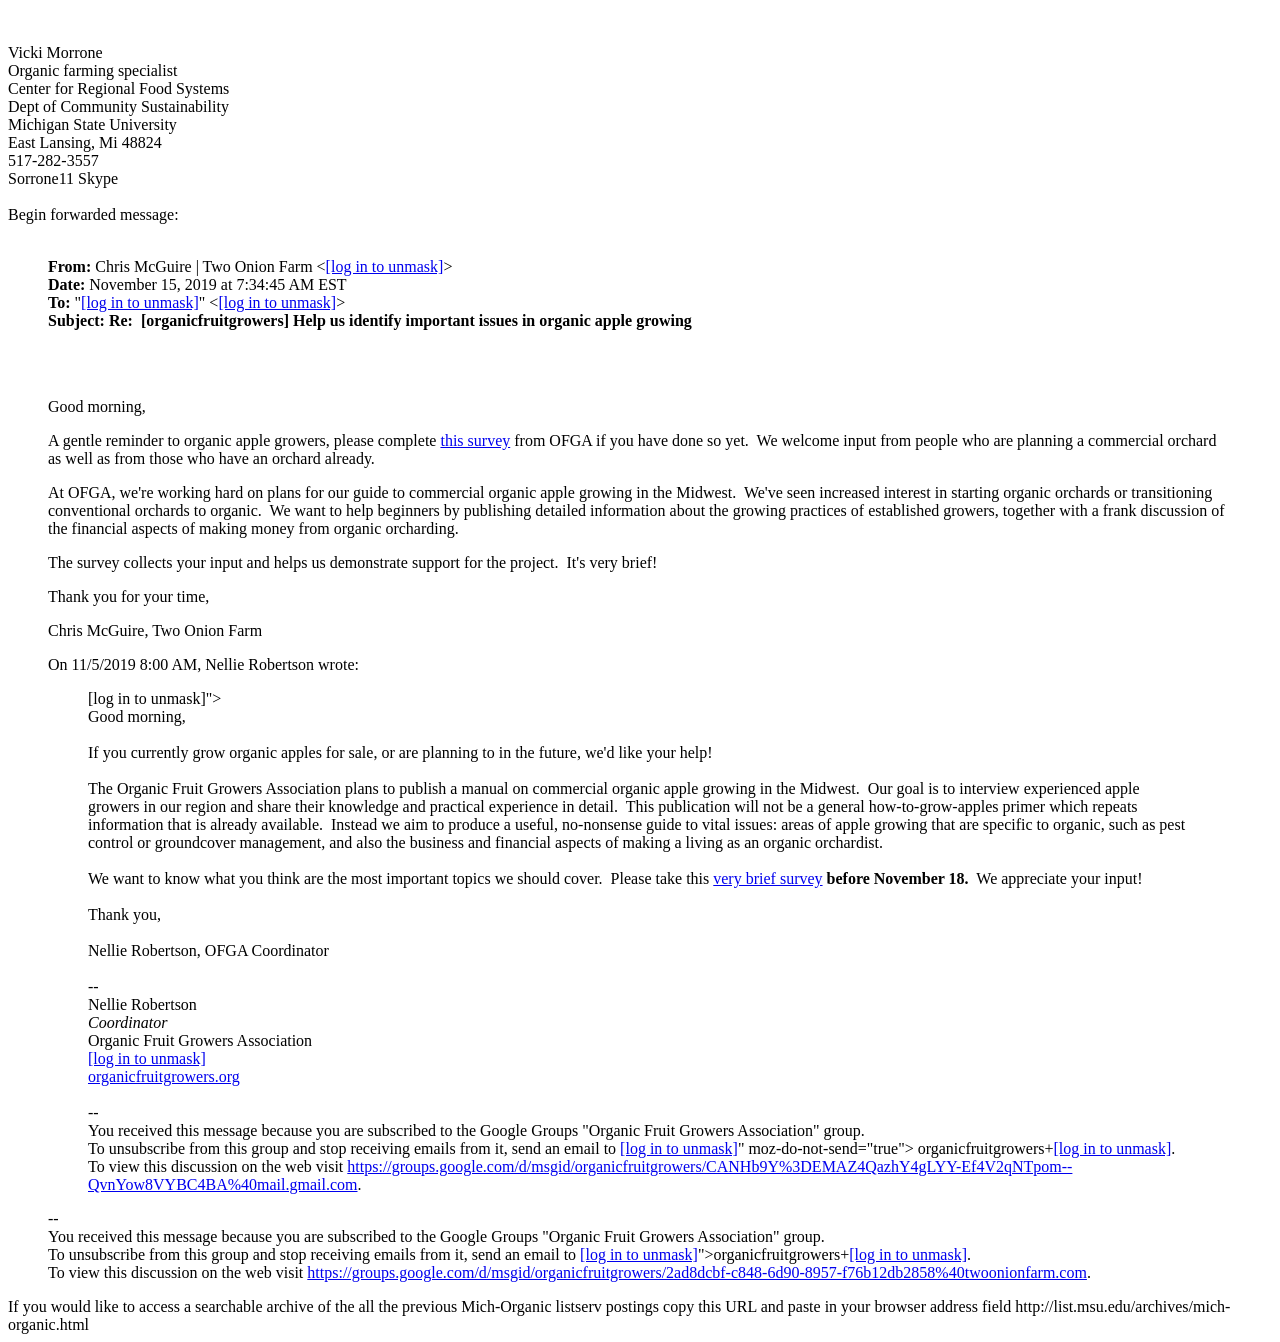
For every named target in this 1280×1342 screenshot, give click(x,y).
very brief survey (767, 878)
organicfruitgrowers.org (164, 1076)
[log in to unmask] (385, 266)
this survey (475, 440)
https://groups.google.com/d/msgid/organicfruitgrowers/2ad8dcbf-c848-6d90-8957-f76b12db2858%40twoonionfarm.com (697, 1272)
